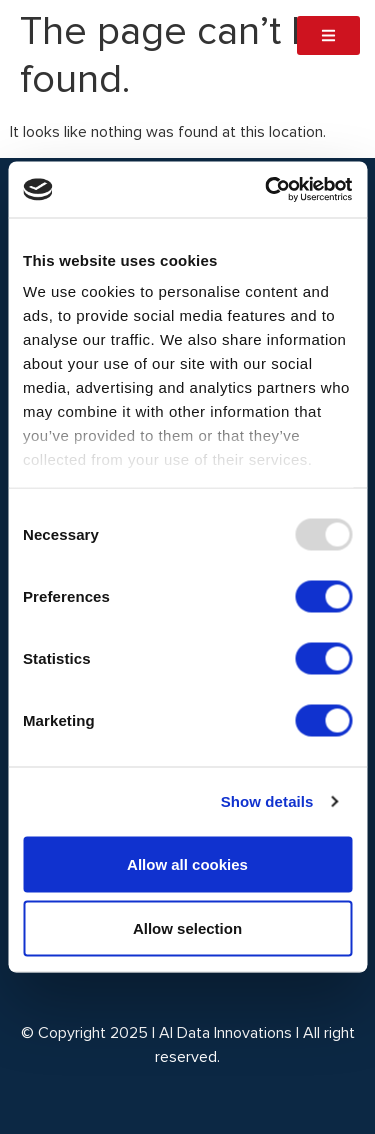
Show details (267, 801)
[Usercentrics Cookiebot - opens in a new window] (267, 190)
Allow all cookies (187, 863)
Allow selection (187, 927)
